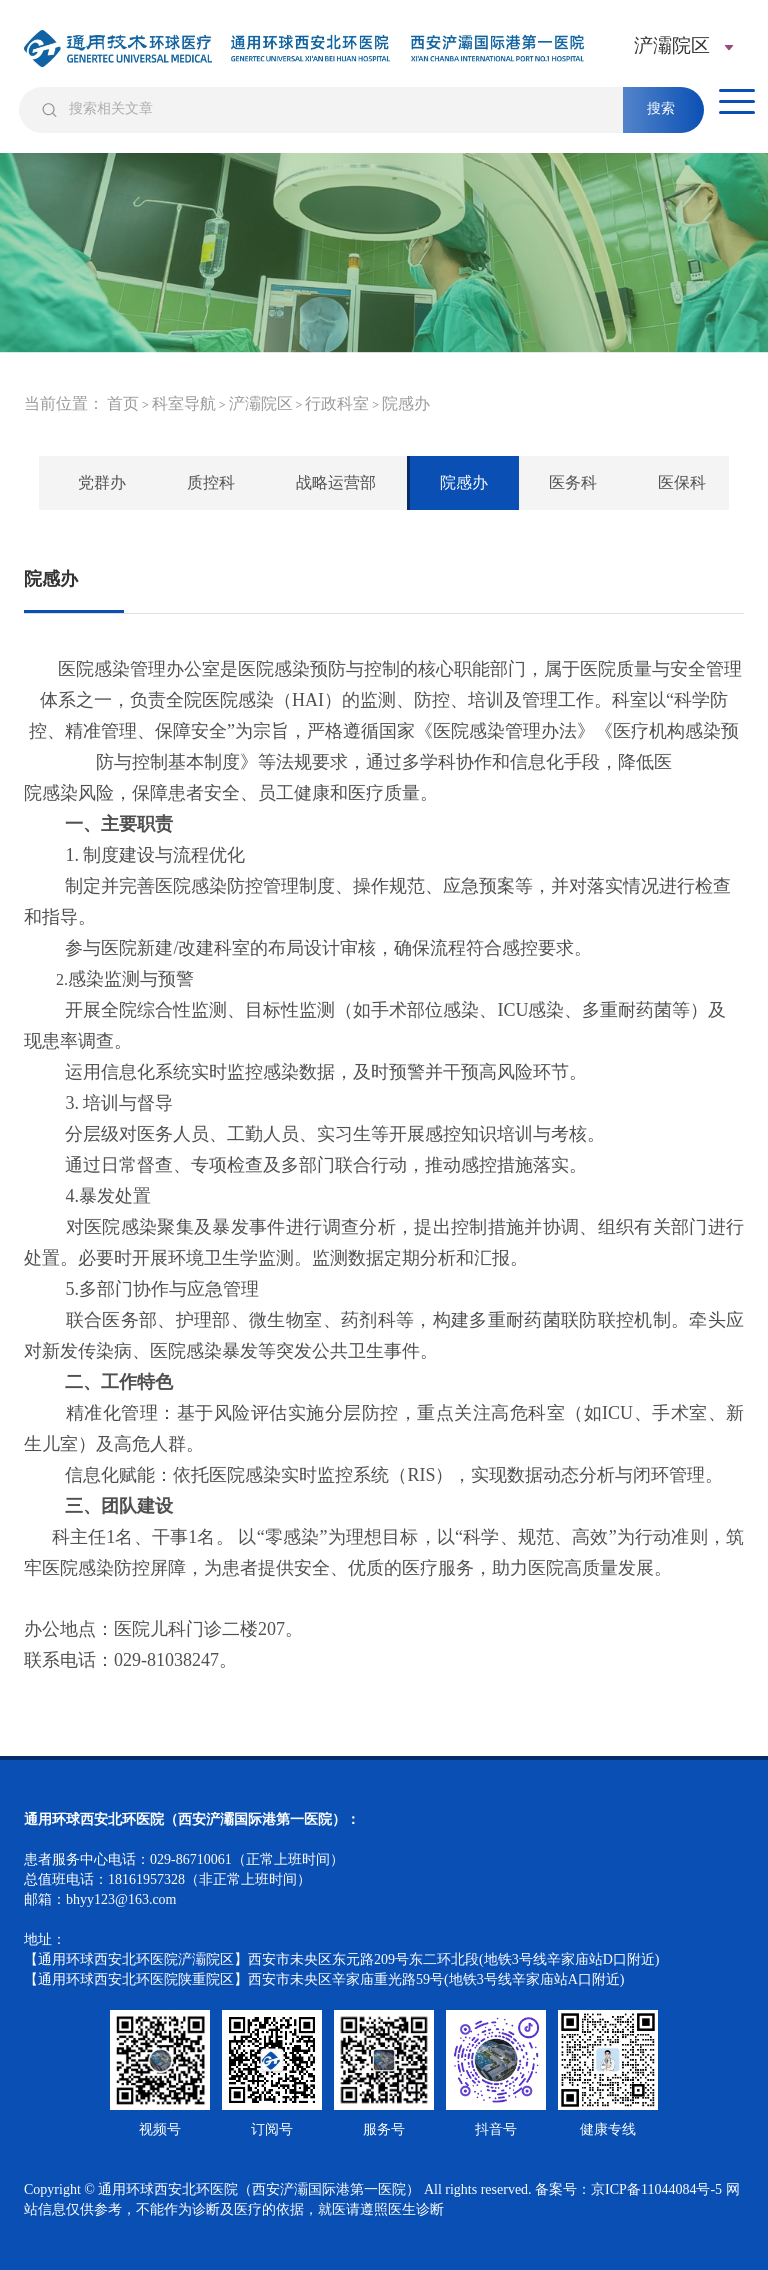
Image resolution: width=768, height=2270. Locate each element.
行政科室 (337, 403)
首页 (123, 403)
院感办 (406, 403)
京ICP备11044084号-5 (656, 2189)
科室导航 (184, 403)
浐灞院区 (261, 403)
